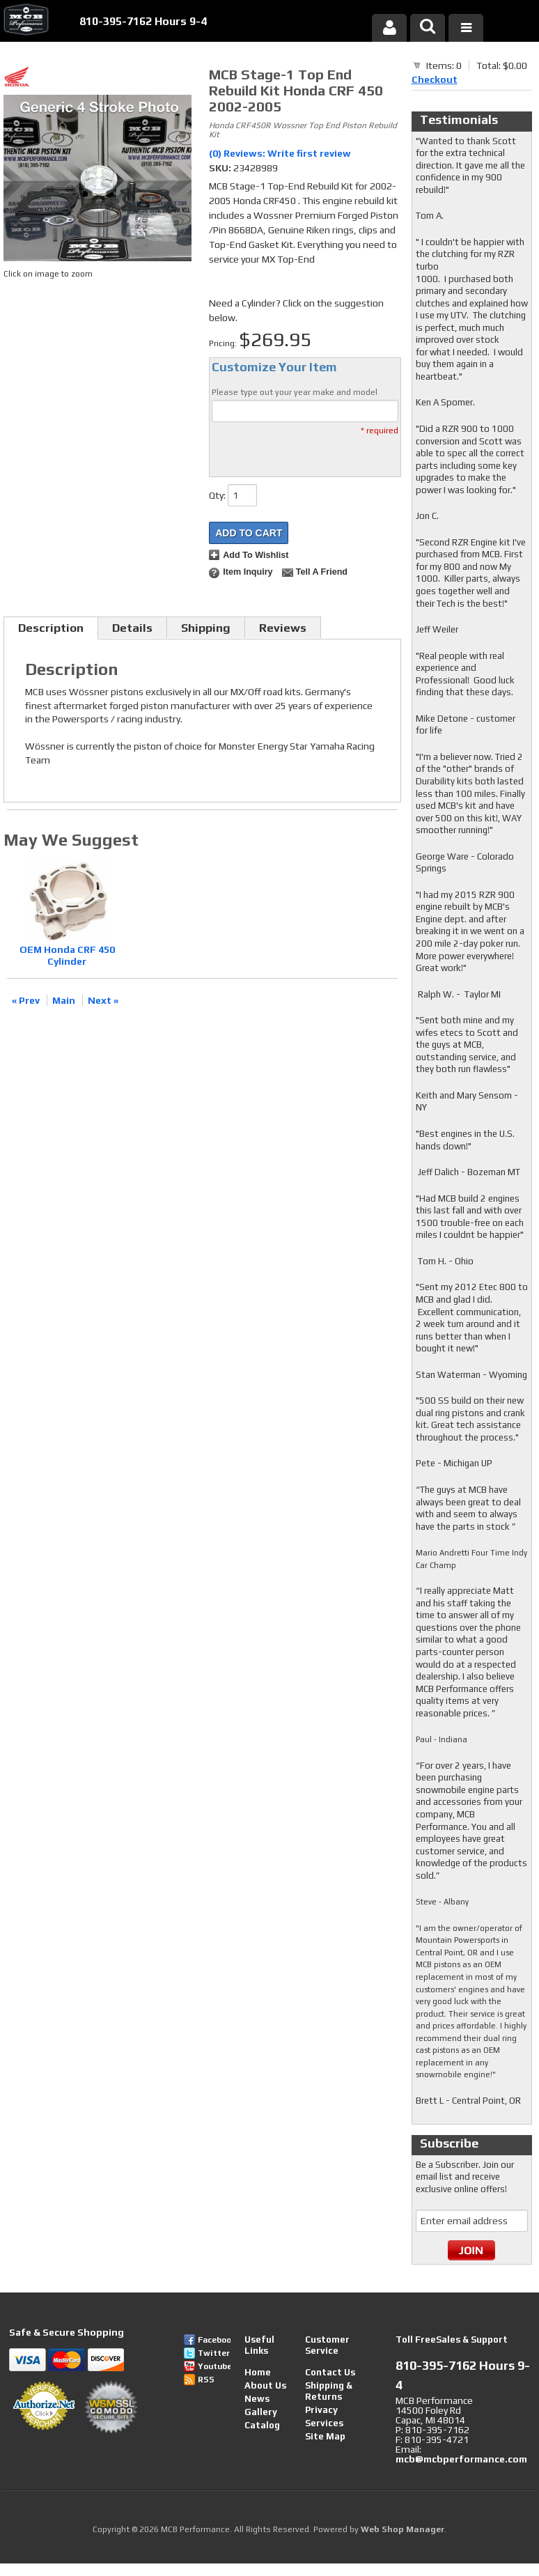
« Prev (26, 1000)
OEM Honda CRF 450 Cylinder (67, 955)
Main (63, 1000)
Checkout (435, 79)
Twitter (214, 2353)
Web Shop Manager (402, 2529)
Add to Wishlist (255, 555)
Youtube (214, 2366)
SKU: (221, 167)
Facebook (214, 2340)
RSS (206, 2379)
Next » (103, 1000)
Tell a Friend (321, 572)
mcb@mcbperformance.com (461, 2459)
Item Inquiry (247, 572)
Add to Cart (248, 532)
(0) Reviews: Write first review (280, 153)
